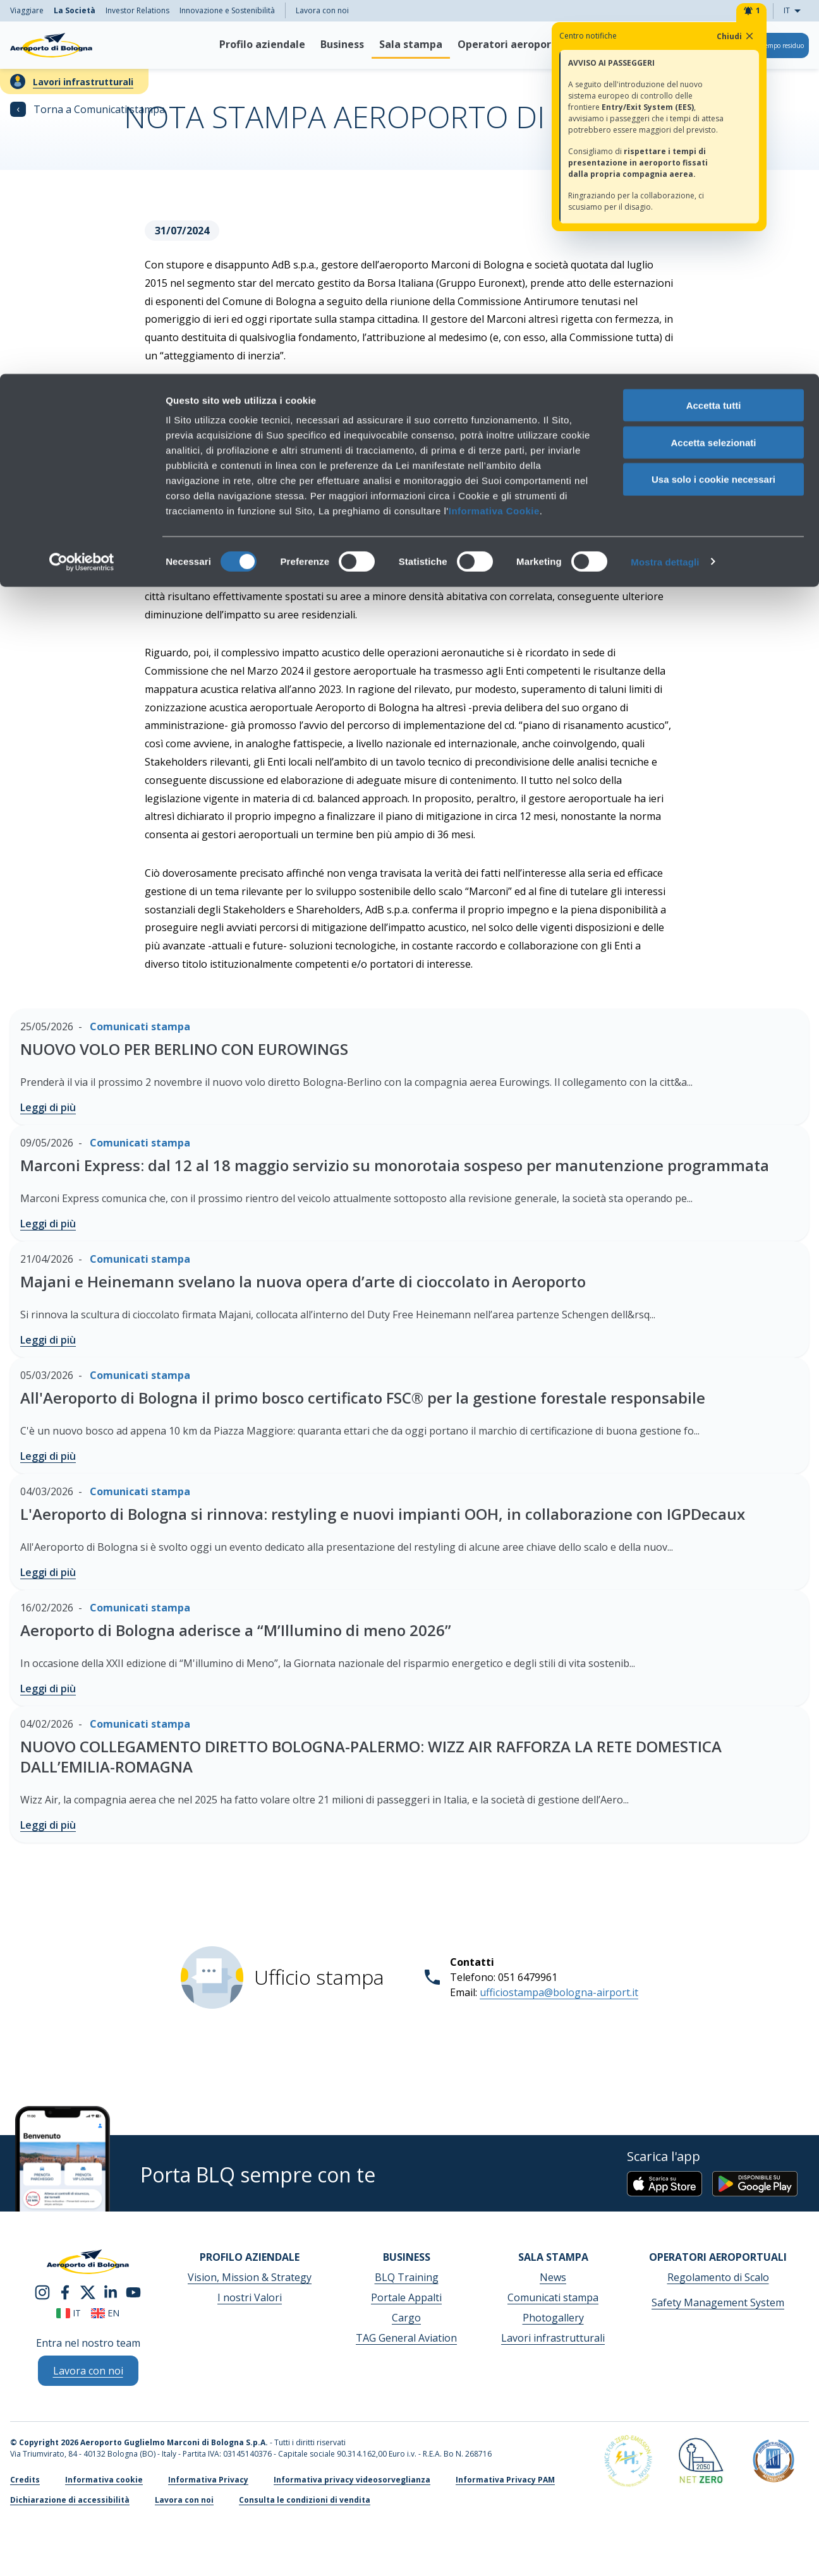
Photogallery (553, 2318)
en (105, 2313)
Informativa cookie (104, 2479)
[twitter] (87, 2292)
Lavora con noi (184, 2500)
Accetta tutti (713, 31)
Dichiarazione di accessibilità (70, 2500)
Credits (25, 2479)
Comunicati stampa (552, 2297)
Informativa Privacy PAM (505, 2479)
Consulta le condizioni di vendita (304, 2500)
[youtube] (133, 2292)
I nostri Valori (249, 2297)
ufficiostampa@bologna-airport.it (559, 1992)
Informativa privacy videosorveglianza (352, 2479)
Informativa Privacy (208, 2479)
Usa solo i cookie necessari (713, 105)
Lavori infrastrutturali (553, 2338)
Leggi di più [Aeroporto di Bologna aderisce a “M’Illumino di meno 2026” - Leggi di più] (48, 1688)
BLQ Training (407, 2277)
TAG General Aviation (406, 2338)
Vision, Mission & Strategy (250, 2277)
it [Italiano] (68, 2313)
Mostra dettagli (665, 188)
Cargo (406, 2318)
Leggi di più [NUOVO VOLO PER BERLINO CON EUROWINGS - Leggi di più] (48, 1107)
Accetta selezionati (713, 68)
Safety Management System (718, 2302)
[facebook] (65, 2292)
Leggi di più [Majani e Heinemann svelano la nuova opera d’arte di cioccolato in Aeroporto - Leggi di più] (48, 1340)
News (553, 2277)
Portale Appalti (406, 2297)
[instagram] (42, 2292)
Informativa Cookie (494, 136)
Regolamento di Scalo (718, 2277)
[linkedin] (110, 2292)
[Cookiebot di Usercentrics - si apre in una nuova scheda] (82, 188)
